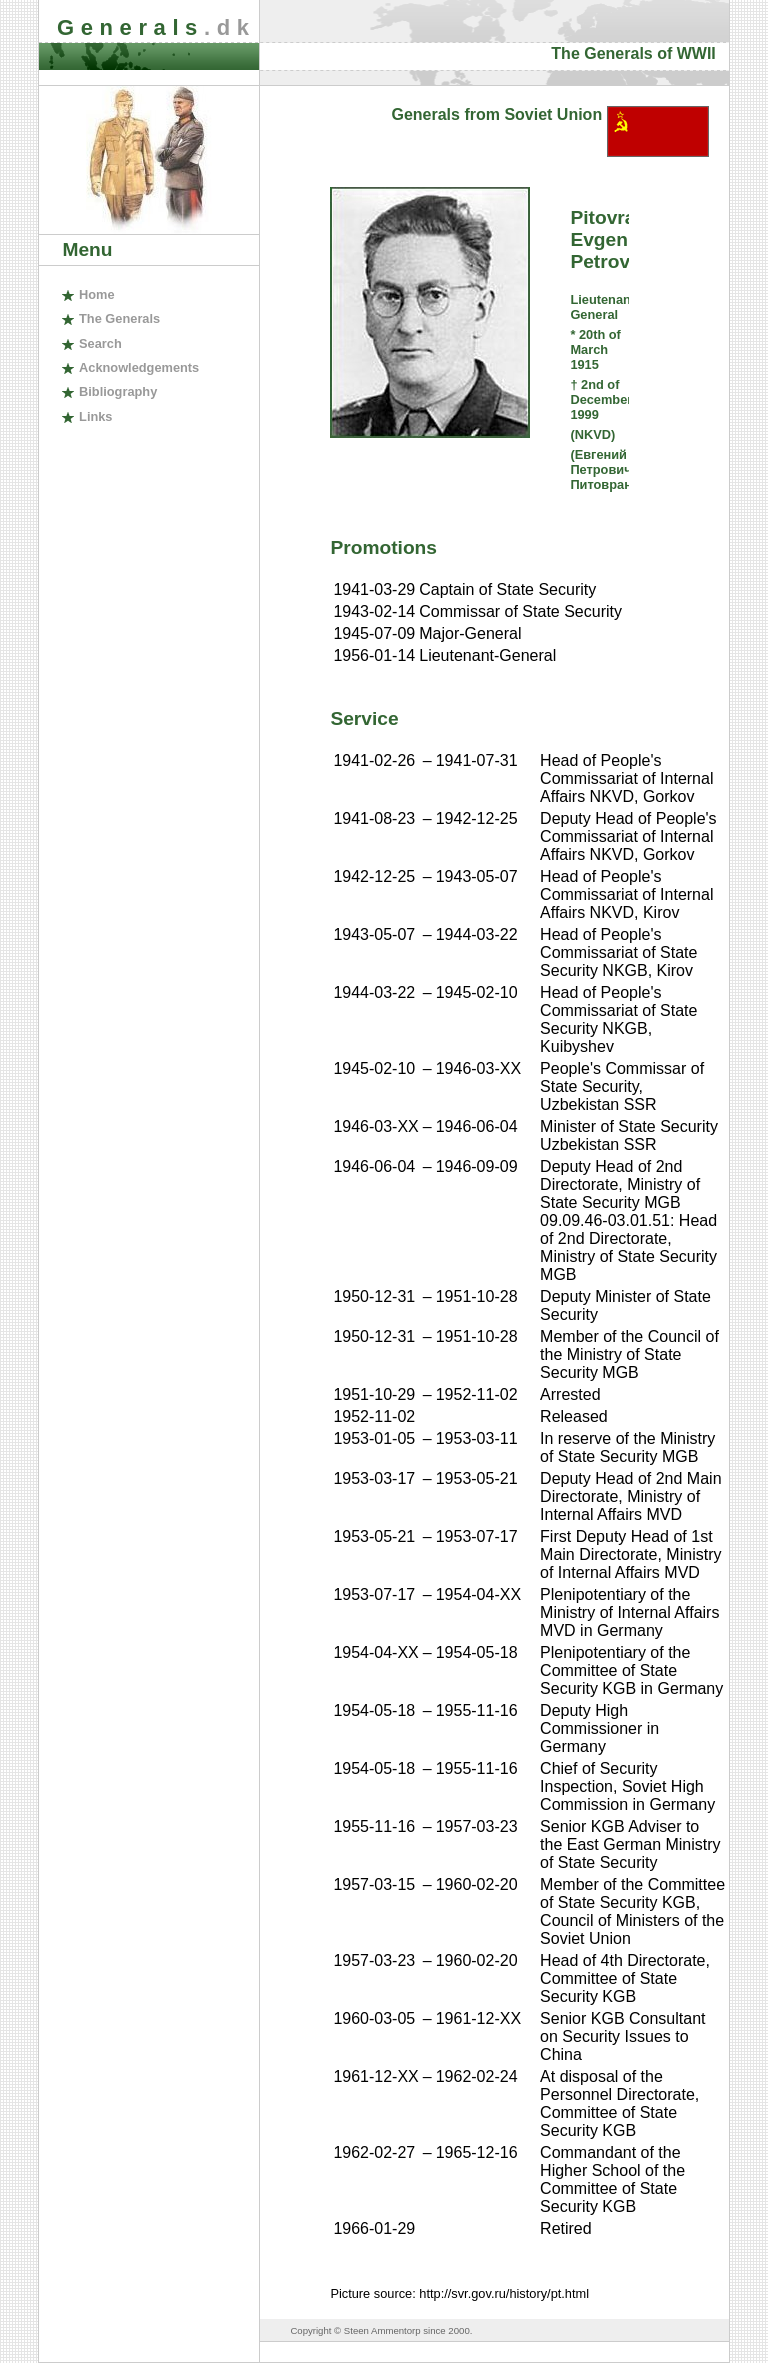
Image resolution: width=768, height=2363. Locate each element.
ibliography (118, 391)
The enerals (119, 318)
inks (95, 416)
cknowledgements (139, 367)
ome (97, 294)
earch (100, 343)
